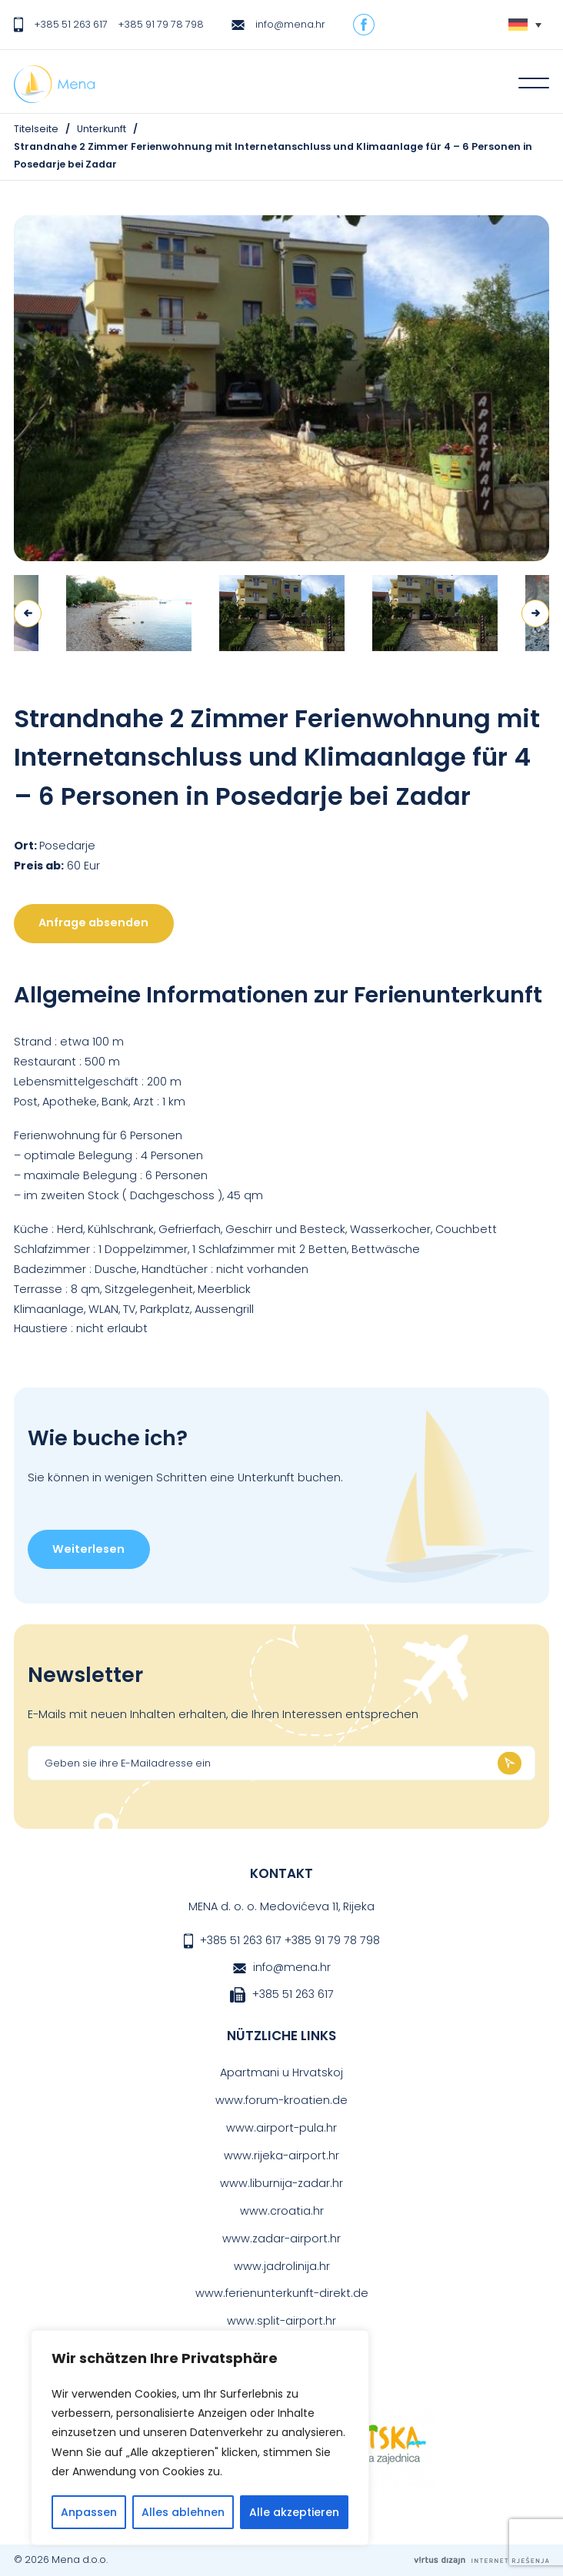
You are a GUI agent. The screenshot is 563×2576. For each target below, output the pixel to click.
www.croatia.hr (282, 2211)
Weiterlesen (88, 1549)
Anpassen (89, 2512)
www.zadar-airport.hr (281, 2238)
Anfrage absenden (93, 922)
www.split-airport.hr (281, 2320)
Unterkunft (101, 128)
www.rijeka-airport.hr (281, 2155)
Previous (28, 613)
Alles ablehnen (183, 2512)
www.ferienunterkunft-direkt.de (281, 2293)
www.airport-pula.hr (281, 2128)
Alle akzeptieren (294, 2512)
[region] (200, 2437)
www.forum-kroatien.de (281, 2100)
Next (535, 613)
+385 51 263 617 (71, 24)
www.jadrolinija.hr (282, 2266)
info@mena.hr (290, 24)
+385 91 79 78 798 (161, 24)
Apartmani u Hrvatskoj (281, 2072)
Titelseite (36, 128)
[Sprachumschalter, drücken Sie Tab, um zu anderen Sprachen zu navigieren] (525, 25)
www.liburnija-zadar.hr (281, 2183)
